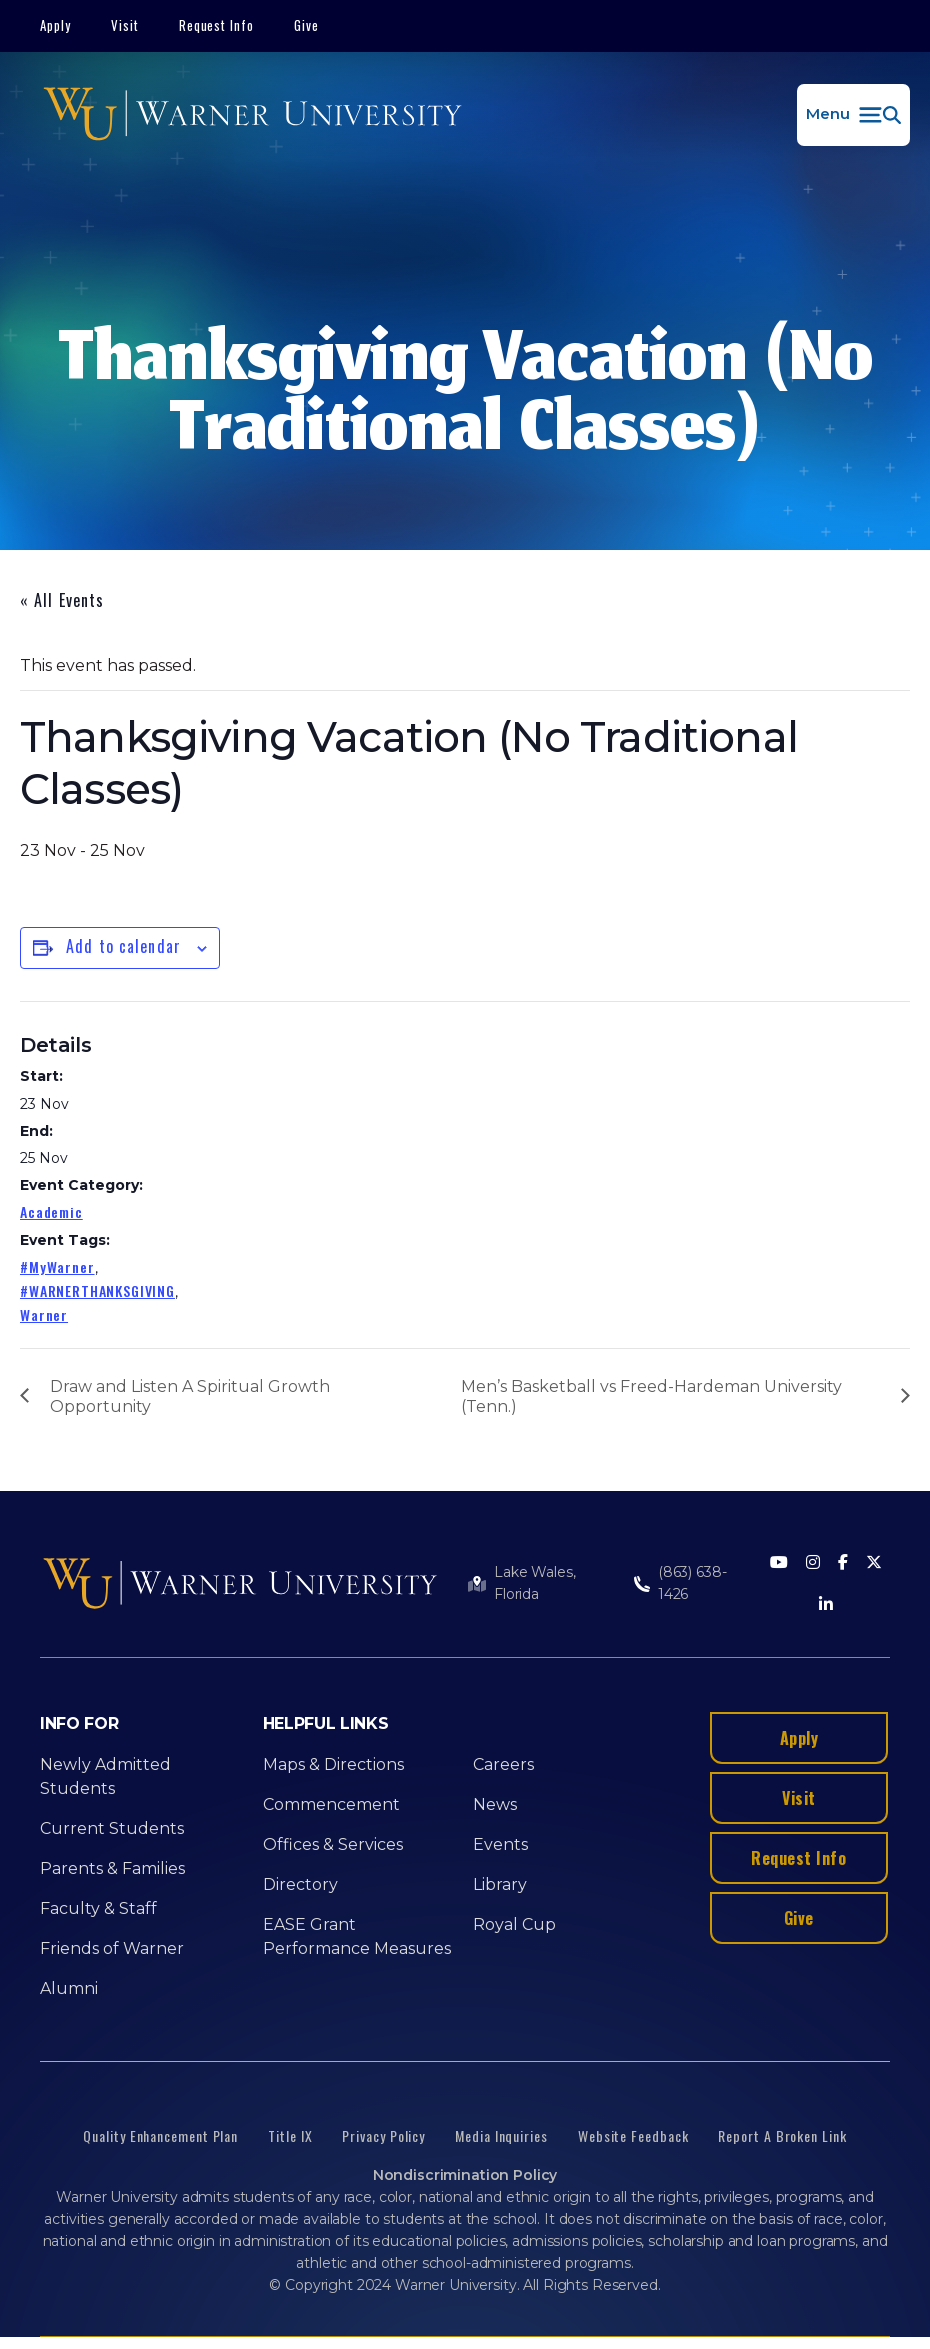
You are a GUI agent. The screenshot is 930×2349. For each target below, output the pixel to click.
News (495, 1804)
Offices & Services (333, 1844)
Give (306, 25)
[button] (853, 115)
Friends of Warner (112, 1948)
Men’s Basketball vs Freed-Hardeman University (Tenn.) (651, 1396)
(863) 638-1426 (692, 1583)
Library (500, 1884)
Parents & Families (112, 1868)
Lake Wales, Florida (534, 1583)
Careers (503, 1764)
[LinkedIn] (826, 1605)
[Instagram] (813, 1563)
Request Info (217, 25)
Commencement (331, 1804)
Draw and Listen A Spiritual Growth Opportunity (190, 1396)
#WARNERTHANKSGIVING (97, 1290)
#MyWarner (57, 1266)
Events (500, 1844)
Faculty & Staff (98, 1908)
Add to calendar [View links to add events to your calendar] (123, 946)
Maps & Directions (333, 1764)
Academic (51, 1211)
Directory (300, 1884)
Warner (44, 1314)
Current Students (112, 1828)
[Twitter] (874, 1563)
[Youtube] (779, 1563)
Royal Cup (514, 1924)
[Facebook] (843, 1563)
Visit (125, 25)
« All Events (62, 600)
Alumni (69, 1988)
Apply (55, 25)
